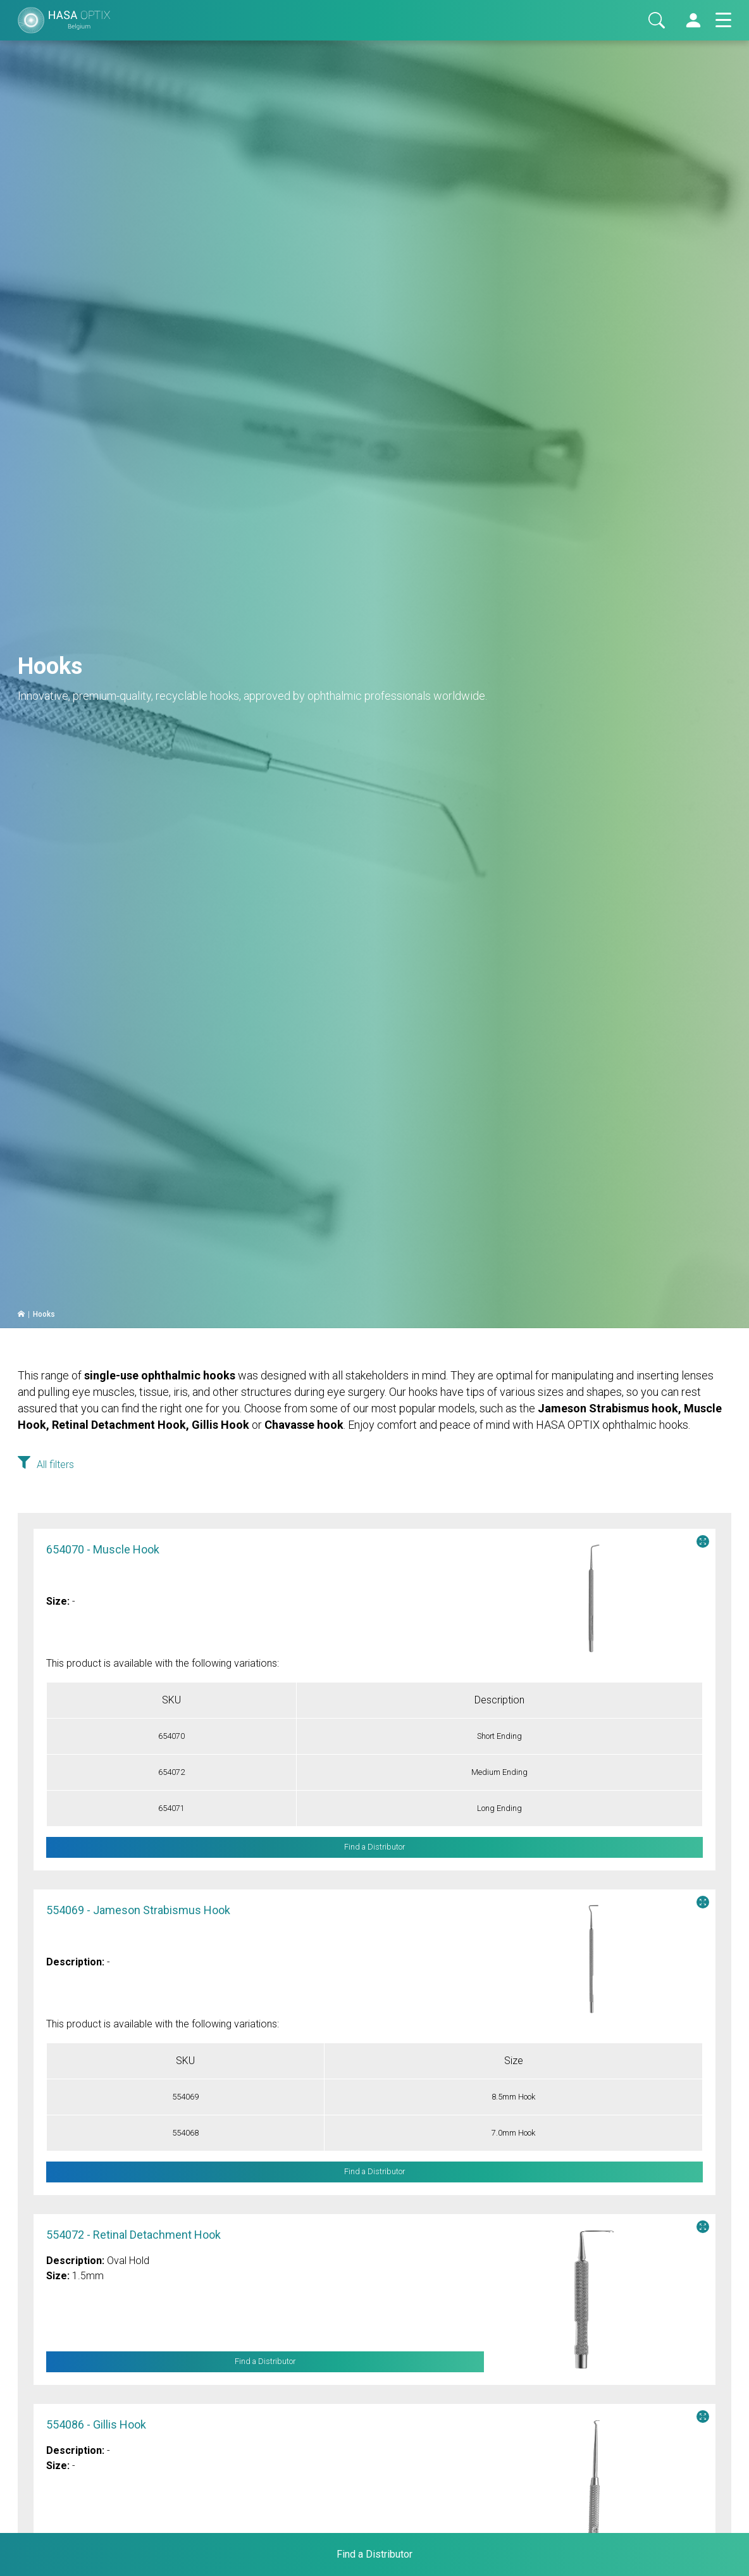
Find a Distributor (265, 2362)
